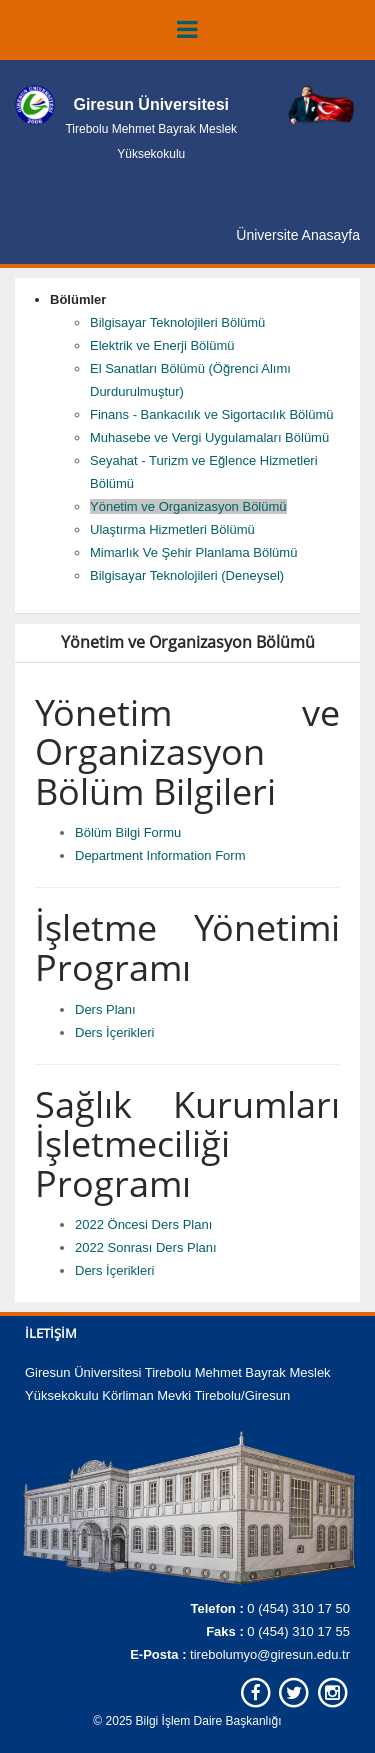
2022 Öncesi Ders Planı (143, 1224)
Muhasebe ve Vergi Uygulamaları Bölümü (209, 437)
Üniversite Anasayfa (298, 235)
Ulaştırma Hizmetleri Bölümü (172, 529)
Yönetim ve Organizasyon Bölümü (188, 506)
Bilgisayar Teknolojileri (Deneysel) (187, 575)
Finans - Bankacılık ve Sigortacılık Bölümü (212, 414)
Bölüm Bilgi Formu (128, 832)
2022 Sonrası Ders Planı (146, 1247)
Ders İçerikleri (114, 1032)
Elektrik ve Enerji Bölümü (162, 345)
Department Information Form (160, 855)
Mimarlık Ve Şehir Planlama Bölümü (193, 552)
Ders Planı (105, 1009)
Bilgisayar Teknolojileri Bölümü (177, 322)
